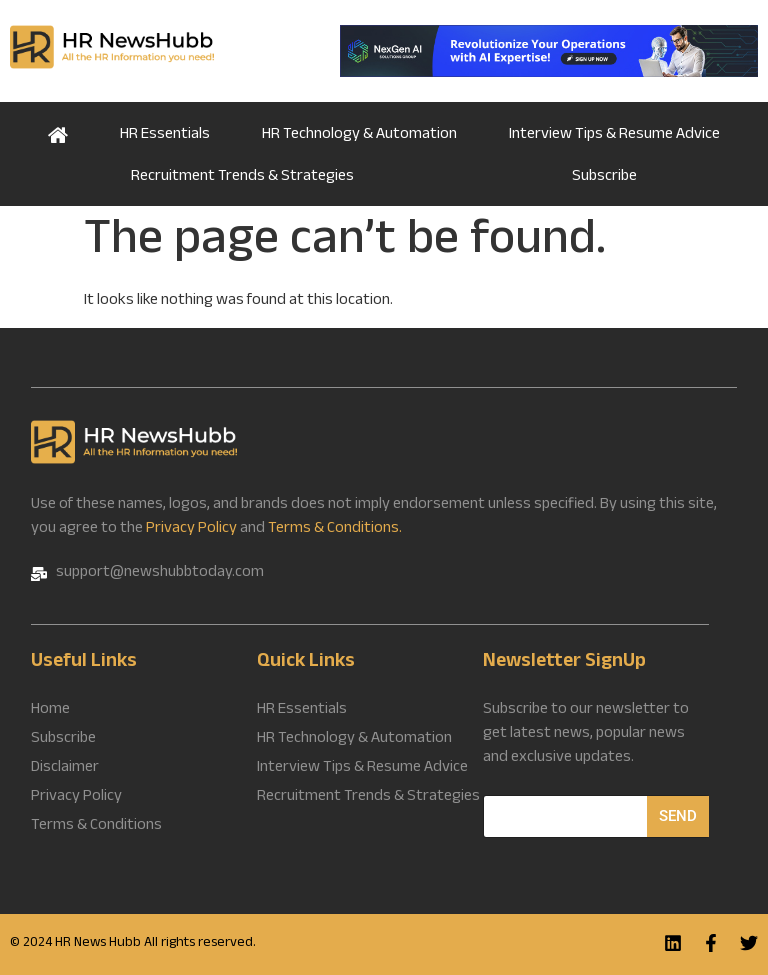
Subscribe (604, 177)
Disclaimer (65, 769)
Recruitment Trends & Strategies (242, 177)
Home (58, 133)
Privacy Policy (191, 529)
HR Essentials (165, 135)
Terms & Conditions (96, 827)
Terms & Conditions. (335, 529)
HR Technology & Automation (359, 135)
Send (678, 816)
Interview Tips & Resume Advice (614, 135)
